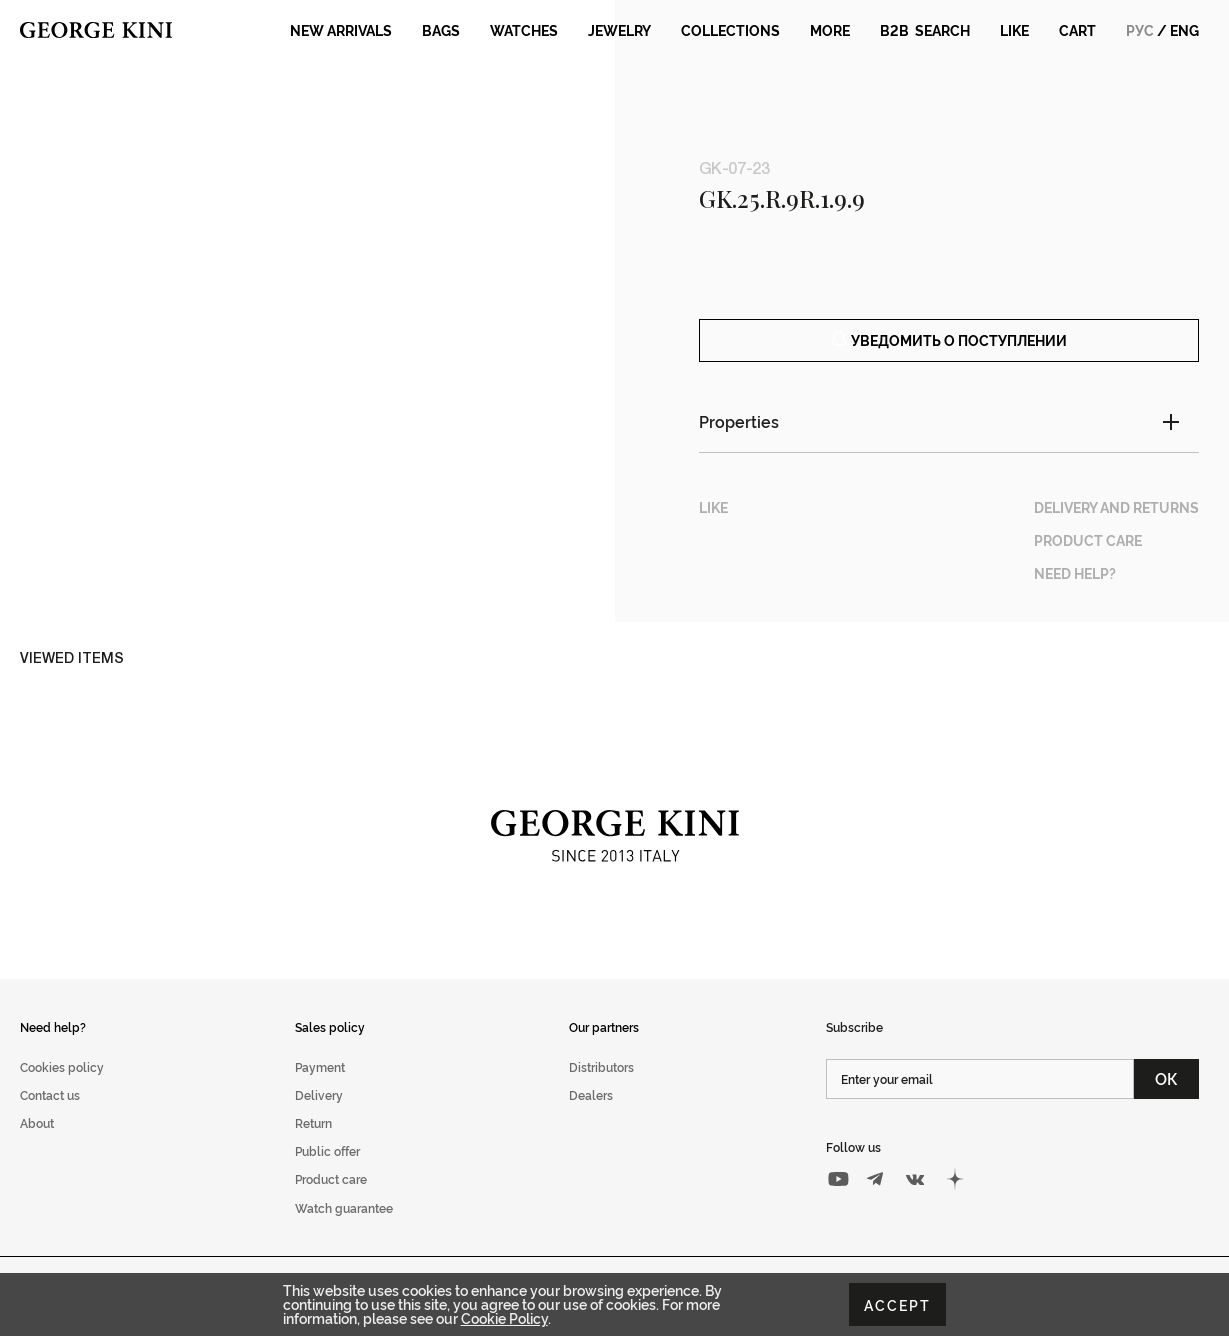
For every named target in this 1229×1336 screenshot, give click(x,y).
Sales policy (330, 1048)
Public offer (327, 1173)
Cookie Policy (504, 1317)
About (37, 1145)
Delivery (319, 1117)
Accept (897, 1304)
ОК (1166, 1101)
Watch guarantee (344, 1229)
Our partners (604, 1048)
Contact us (50, 1117)
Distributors (601, 1089)
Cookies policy (62, 1089)
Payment (320, 1089)
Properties (739, 444)
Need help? (53, 1048)
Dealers (591, 1117)
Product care (331, 1201)
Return (313, 1145)
